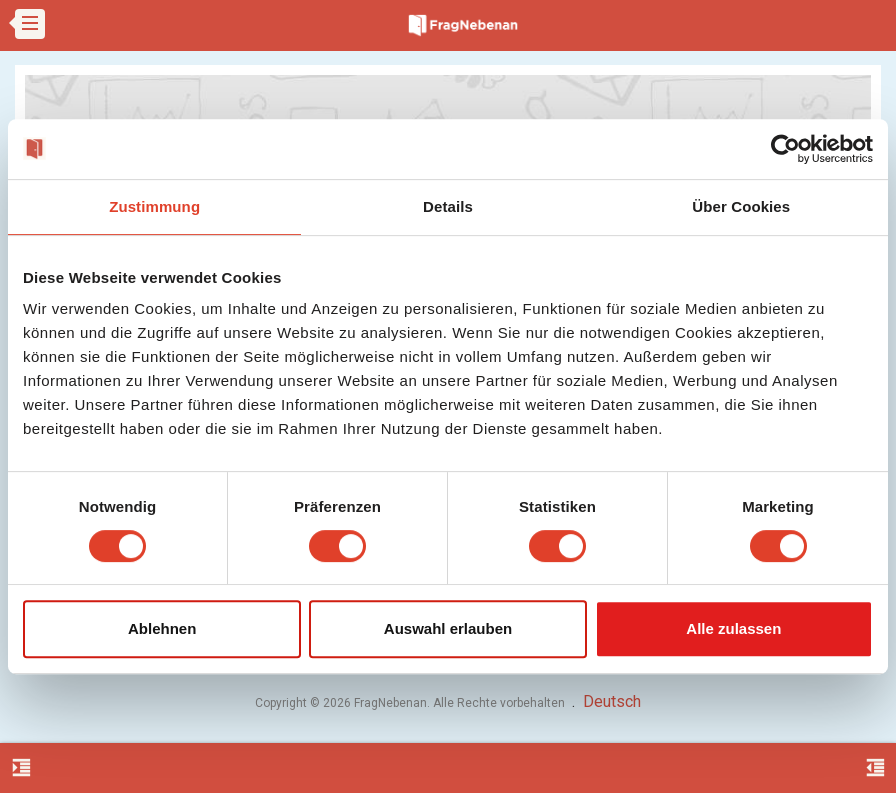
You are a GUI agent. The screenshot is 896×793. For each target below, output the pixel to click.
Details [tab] (448, 206)
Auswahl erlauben (448, 628)
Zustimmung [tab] (154, 206)
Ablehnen (162, 628)
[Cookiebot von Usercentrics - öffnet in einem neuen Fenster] (785, 149)
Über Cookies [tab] (741, 206)
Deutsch (612, 701)
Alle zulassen (733, 628)
